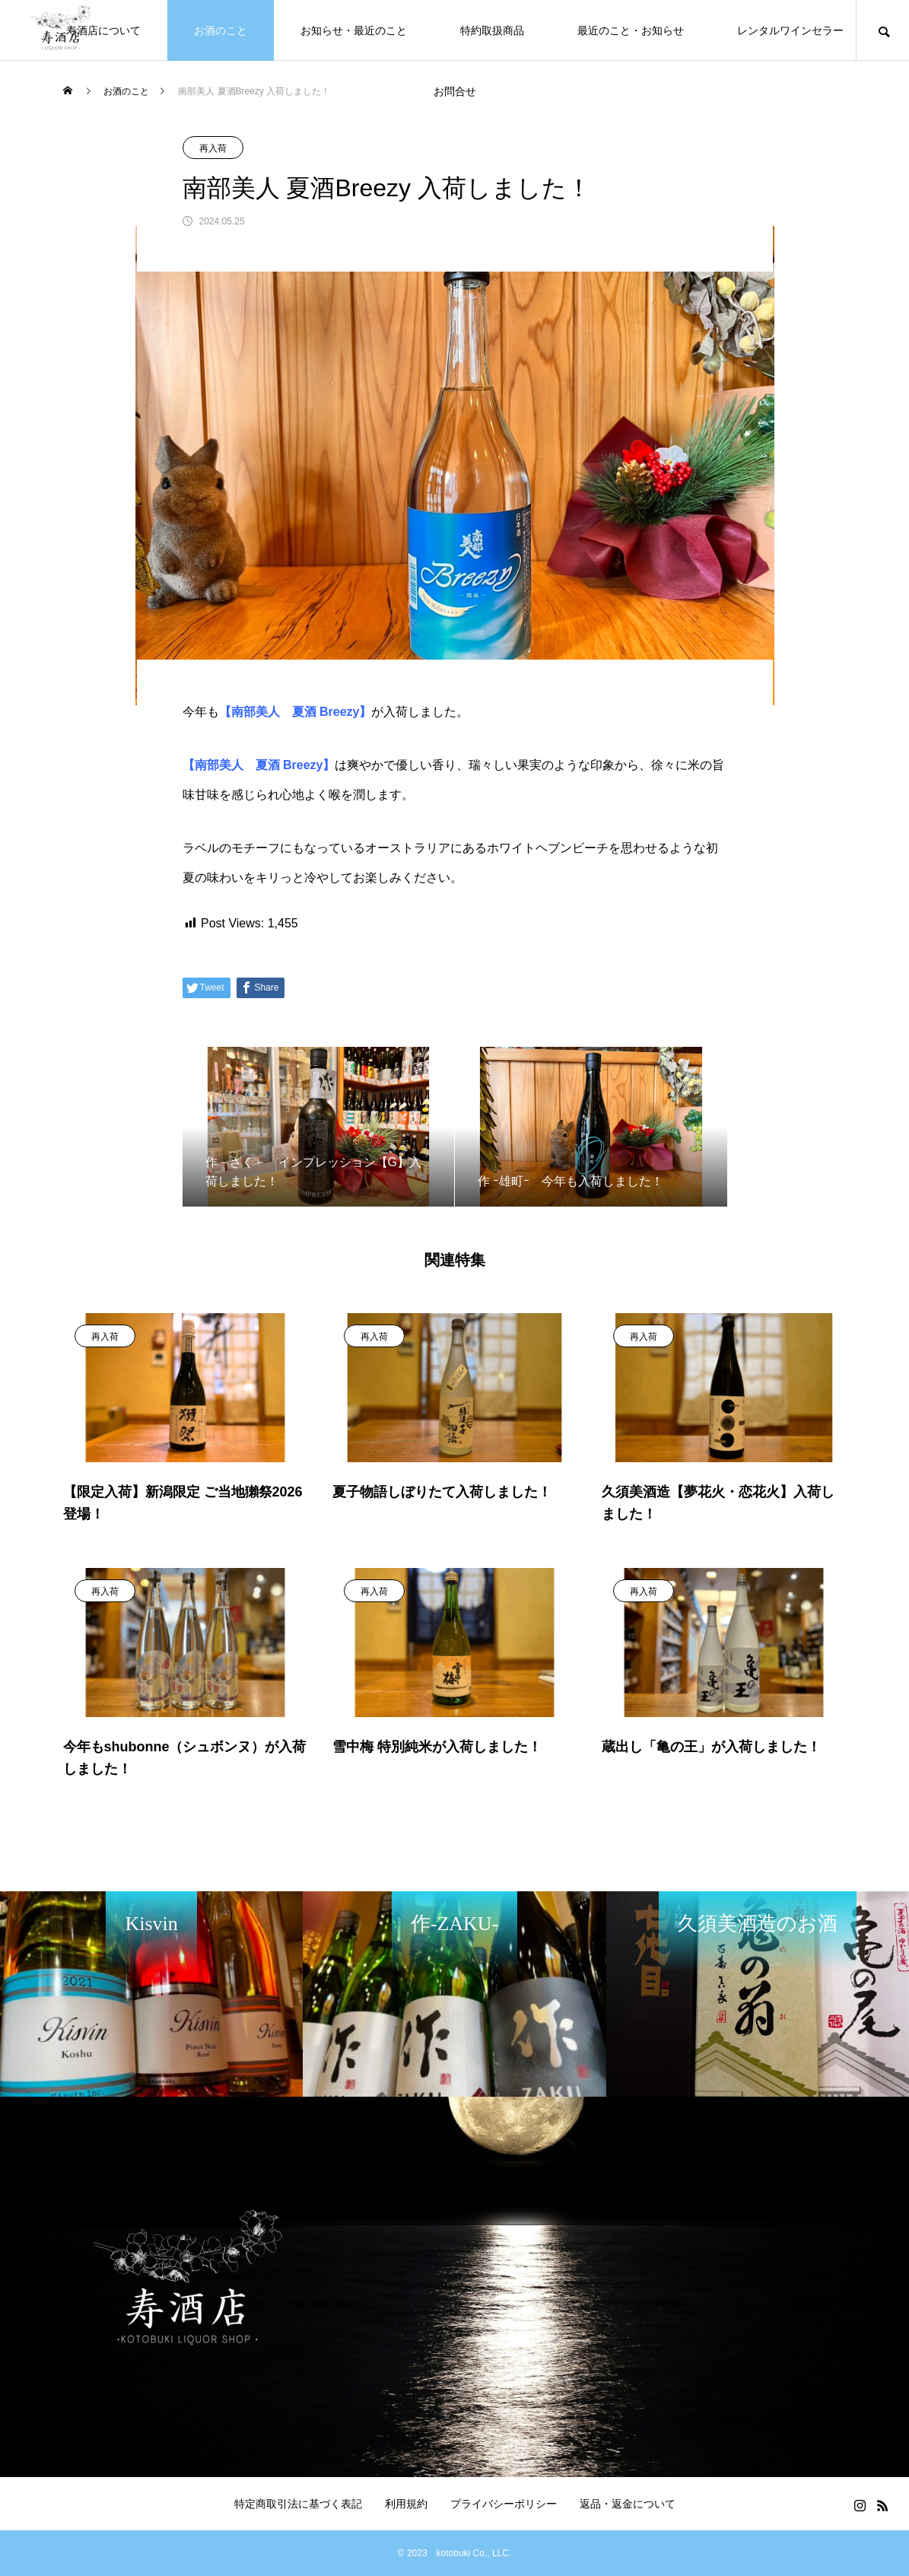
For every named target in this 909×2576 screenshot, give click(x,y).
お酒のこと (220, 30)
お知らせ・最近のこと (353, 30)
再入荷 (213, 148)
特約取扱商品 (492, 30)
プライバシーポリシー (503, 2504)
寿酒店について (103, 30)
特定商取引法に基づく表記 (298, 2504)
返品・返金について (627, 2504)
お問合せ (455, 91)
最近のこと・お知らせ (630, 30)
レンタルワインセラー (790, 30)
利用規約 (406, 2504)
